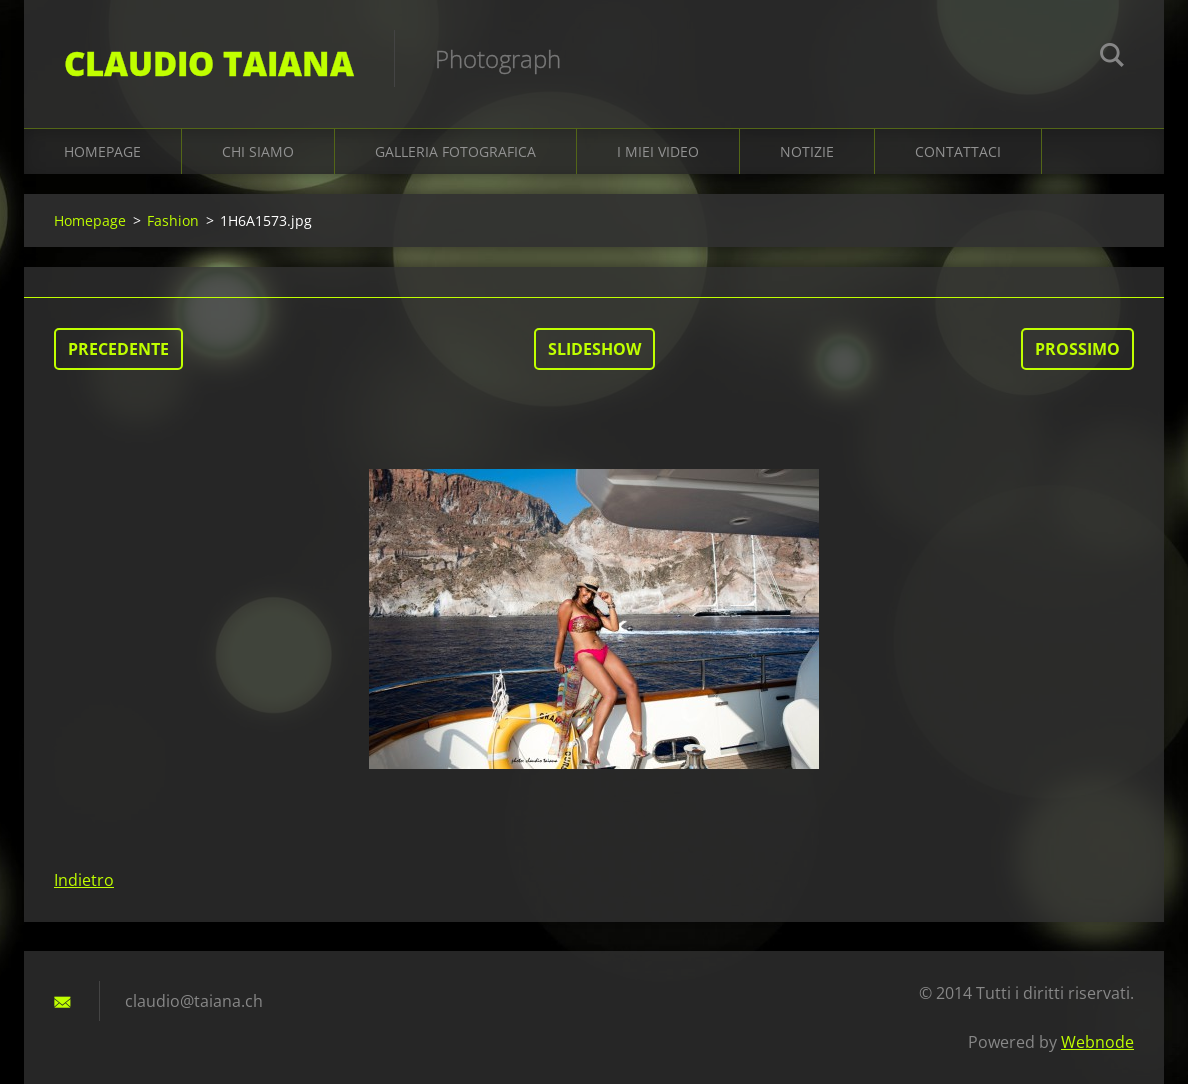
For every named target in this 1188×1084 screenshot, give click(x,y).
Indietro (84, 880)
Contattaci (958, 151)
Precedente (118, 349)
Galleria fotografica (455, 151)
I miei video (658, 151)
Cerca (1112, 58)
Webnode (1097, 1042)
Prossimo (1077, 349)
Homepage (102, 151)
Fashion (173, 220)
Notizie (807, 151)
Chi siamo (258, 151)
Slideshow (594, 349)
